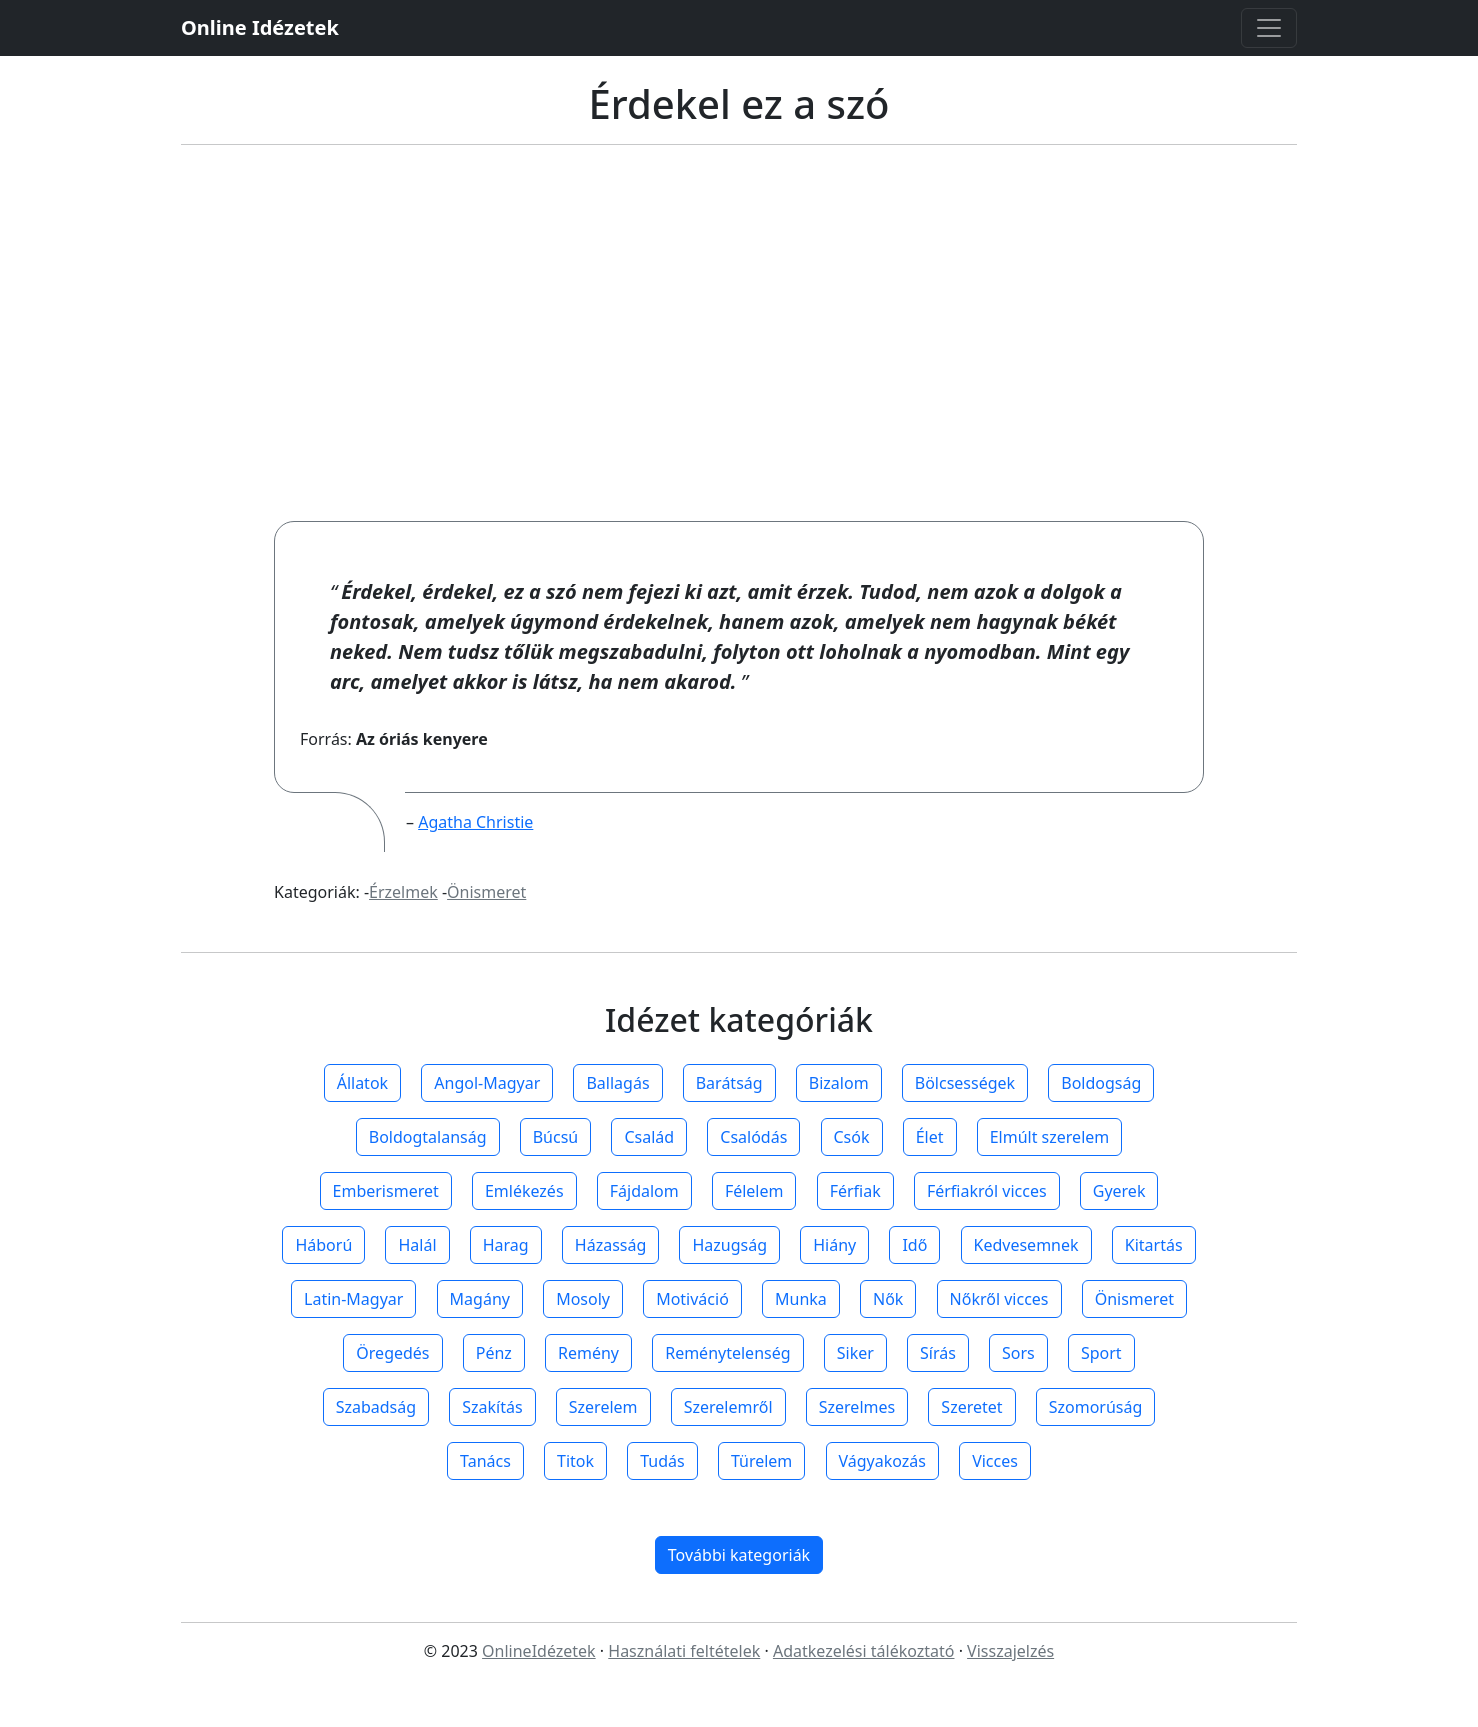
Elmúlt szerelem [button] (1050, 1137)
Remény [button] (588, 1353)
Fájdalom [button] (644, 1191)
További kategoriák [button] (739, 1555)
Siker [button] (855, 1353)
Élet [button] (930, 1137)
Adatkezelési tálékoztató (864, 1651)
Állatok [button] (362, 1083)
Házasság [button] (610, 1245)
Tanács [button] (485, 1461)
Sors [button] (1018, 1353)
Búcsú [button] (556, 1137)
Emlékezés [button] (524, 1191)
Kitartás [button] (1154, 1245)
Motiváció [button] (692, 1299)
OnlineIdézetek (539, 1651)
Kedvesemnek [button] (1026, 1245)
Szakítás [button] (492, 1407)
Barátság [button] (729, 1083)
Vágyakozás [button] (882, 1461)
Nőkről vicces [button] (999, 1299)
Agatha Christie (475, 822)
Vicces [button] (995, 1461)
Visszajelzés (1010, 1651)
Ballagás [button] (617, 1083)
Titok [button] (575, 1461)
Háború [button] (323, 1245)
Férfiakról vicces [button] (987, 1191)
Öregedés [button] (392, 1353)
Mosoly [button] (583, 1299)
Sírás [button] (938, 1353)
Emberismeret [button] (386, 1191)
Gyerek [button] (1119, 1191)
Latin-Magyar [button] (353, 1299)
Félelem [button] (754, 1191)
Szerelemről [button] (728, 1407)
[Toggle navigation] (1269, 28)
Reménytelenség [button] (727, 1353)
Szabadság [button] (376, 1407)
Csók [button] (852, 1137)
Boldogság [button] (1101, 1083)
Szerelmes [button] (857, 1407)
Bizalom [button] (839, 1083)
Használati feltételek (684, 1651)
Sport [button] (1101, 1353)
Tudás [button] (662, 1461)
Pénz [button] (494, 1353)
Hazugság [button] (729, 1245)
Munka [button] (801, 1299)
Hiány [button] (834, 1245)
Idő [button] (914, 1245)
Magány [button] (480, 1299)
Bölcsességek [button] (965, 1083)
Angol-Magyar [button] (487, 1083)
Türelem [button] (761, 1461)
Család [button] (649, 1137)
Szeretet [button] (971, 1407)
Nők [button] (888, 1299)
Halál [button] (417, 1245)
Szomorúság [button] (1096, 1407)
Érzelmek (403, 892)
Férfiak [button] (855, 1191)
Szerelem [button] (603, 1407)
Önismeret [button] (1134, 1299)
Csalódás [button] (753, 1137)
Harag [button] (506, 1245)
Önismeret (486, 892)
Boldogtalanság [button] (428, 1137)
